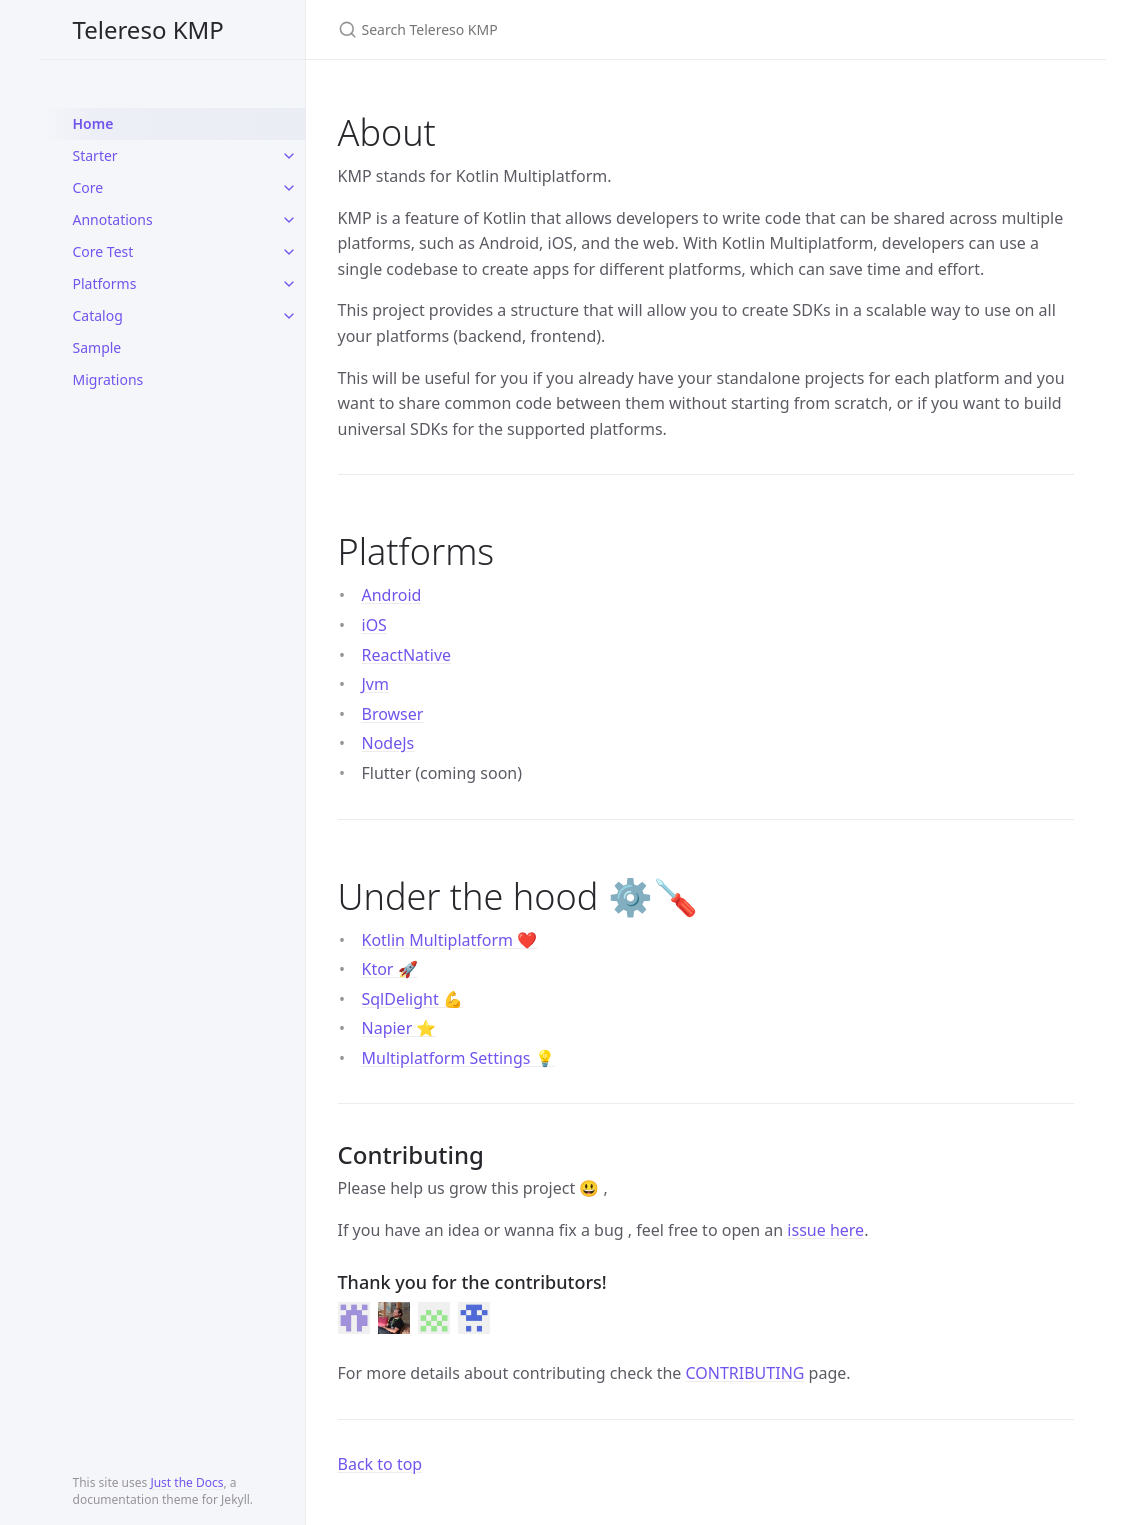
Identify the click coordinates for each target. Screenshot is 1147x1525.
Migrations (108, 379)
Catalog (98, 315)
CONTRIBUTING (745, 1373)
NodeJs (388, 743)
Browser (393, 714)
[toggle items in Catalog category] (289, 316)
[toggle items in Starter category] (289, 156)
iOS (374, 625)
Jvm (375, 684)
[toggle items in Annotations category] (289, 220)
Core (88, 187)
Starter (95, 155)
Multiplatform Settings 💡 (458, 1058)
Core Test (103, 251)
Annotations (113, 219)
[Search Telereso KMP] (574, 29)
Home (93, 123)
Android (392, 595)
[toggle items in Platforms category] (289, 284)
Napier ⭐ (399, 1028)
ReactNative (407, 655)
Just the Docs (186, 1482)
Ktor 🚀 (390, 969)
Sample (97, 347)
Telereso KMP (148, 29)
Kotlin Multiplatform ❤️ (450, 940)
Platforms (105, 283)
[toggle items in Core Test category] (289, 252)
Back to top (380, 1464)
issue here (825, 1230)
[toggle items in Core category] (289, 188)
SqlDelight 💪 (412, 999)
